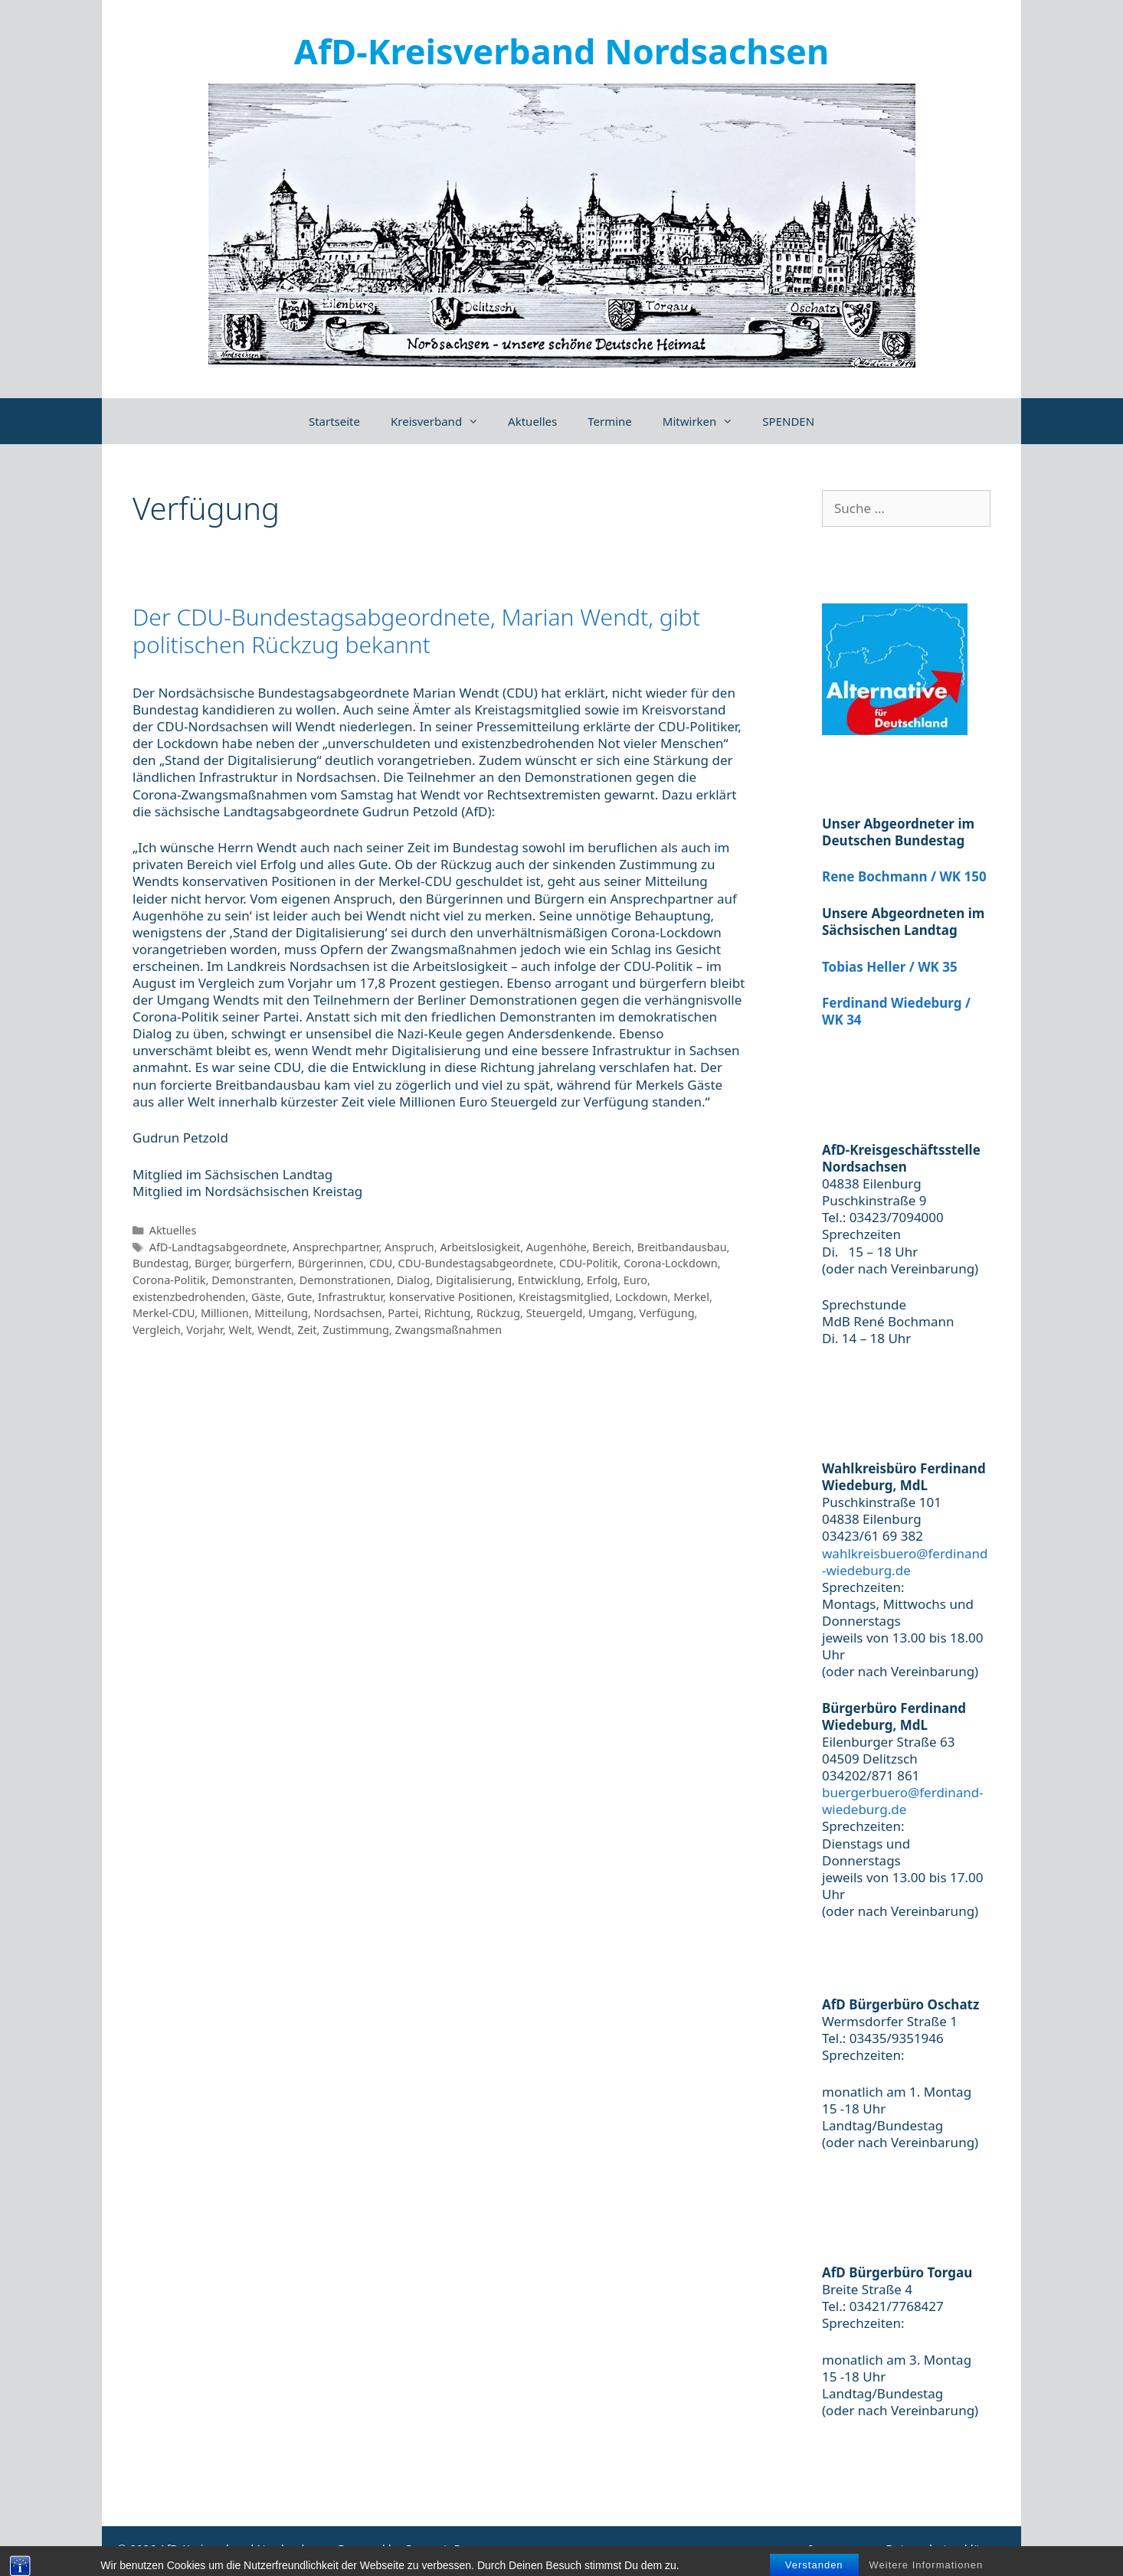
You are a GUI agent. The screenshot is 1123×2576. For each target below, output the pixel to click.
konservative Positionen (451, 1297)
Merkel (691, 1297)
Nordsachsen (348, 1313)
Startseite (334, 421)
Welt (239, 1329)
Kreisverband (442, 421)
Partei (403, 1313)
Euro (635, 1280)
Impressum (839, 2548)
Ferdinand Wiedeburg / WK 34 (896, 1011)
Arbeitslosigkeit (480, 1247)
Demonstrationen (345, 1280)
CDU (380, 1263)
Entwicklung (549, 1280)
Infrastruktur (350, 1297)
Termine (610, 421)
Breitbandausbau (682, 1247)
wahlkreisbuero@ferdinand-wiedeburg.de (904, 1562)
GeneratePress (443, 2548)
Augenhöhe (556, 1247)
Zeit (306, 1329)
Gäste (266, 1297)
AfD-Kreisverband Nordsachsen (561, 51)
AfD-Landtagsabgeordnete (218, 1247)
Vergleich (157, 1329)
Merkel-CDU (164, 1313)
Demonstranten (252, 1280)
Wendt (274, 1329)
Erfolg (602, 1280)
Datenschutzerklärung (946, 2548)
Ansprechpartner (335, 1247)
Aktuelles (532, 421)
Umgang (611, 1313)
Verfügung (667, 1313)
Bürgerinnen (331, 1263)
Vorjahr (204, 1329)
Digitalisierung (474, 1280)
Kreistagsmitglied (564, 1297)
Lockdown (641, 1297)
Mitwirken (705, 421)
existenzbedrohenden (189, 1297)
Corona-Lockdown (670, 1263)
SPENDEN (788, 421)
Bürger (212, 1263)
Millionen (225, 1313)
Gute (300, 1297)
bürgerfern (263, 1263)
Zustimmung (355, 1329)
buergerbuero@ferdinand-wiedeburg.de (903, 1800)
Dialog (414, 1280)
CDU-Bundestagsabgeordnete (476, 1263)
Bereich (611, 1247)
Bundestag (160, 1263)
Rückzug (498, 1313)
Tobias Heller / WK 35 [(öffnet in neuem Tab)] (890, 967)
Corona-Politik (169, 1280)
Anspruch (409, 1247)
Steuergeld (554, 1313)
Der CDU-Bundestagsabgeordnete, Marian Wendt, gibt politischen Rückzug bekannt (416, 630)
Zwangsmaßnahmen (449, 1329)
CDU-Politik (588, 1263)
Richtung (447, 1313)
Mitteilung (281, 1313)
